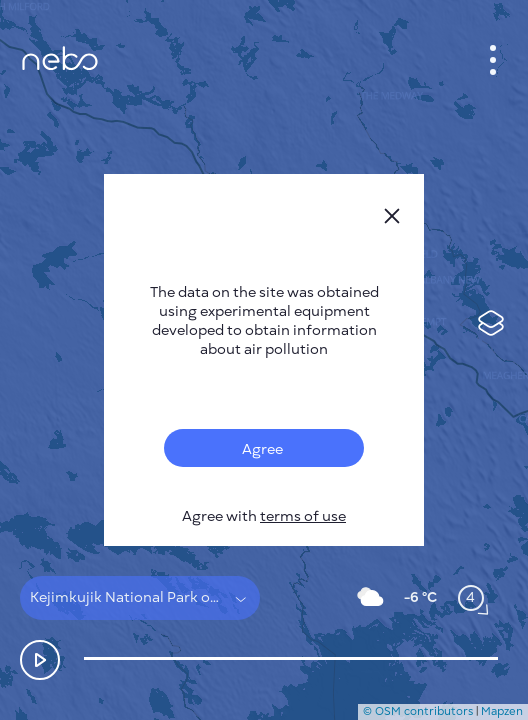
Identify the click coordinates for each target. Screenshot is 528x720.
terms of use (303, 516)
